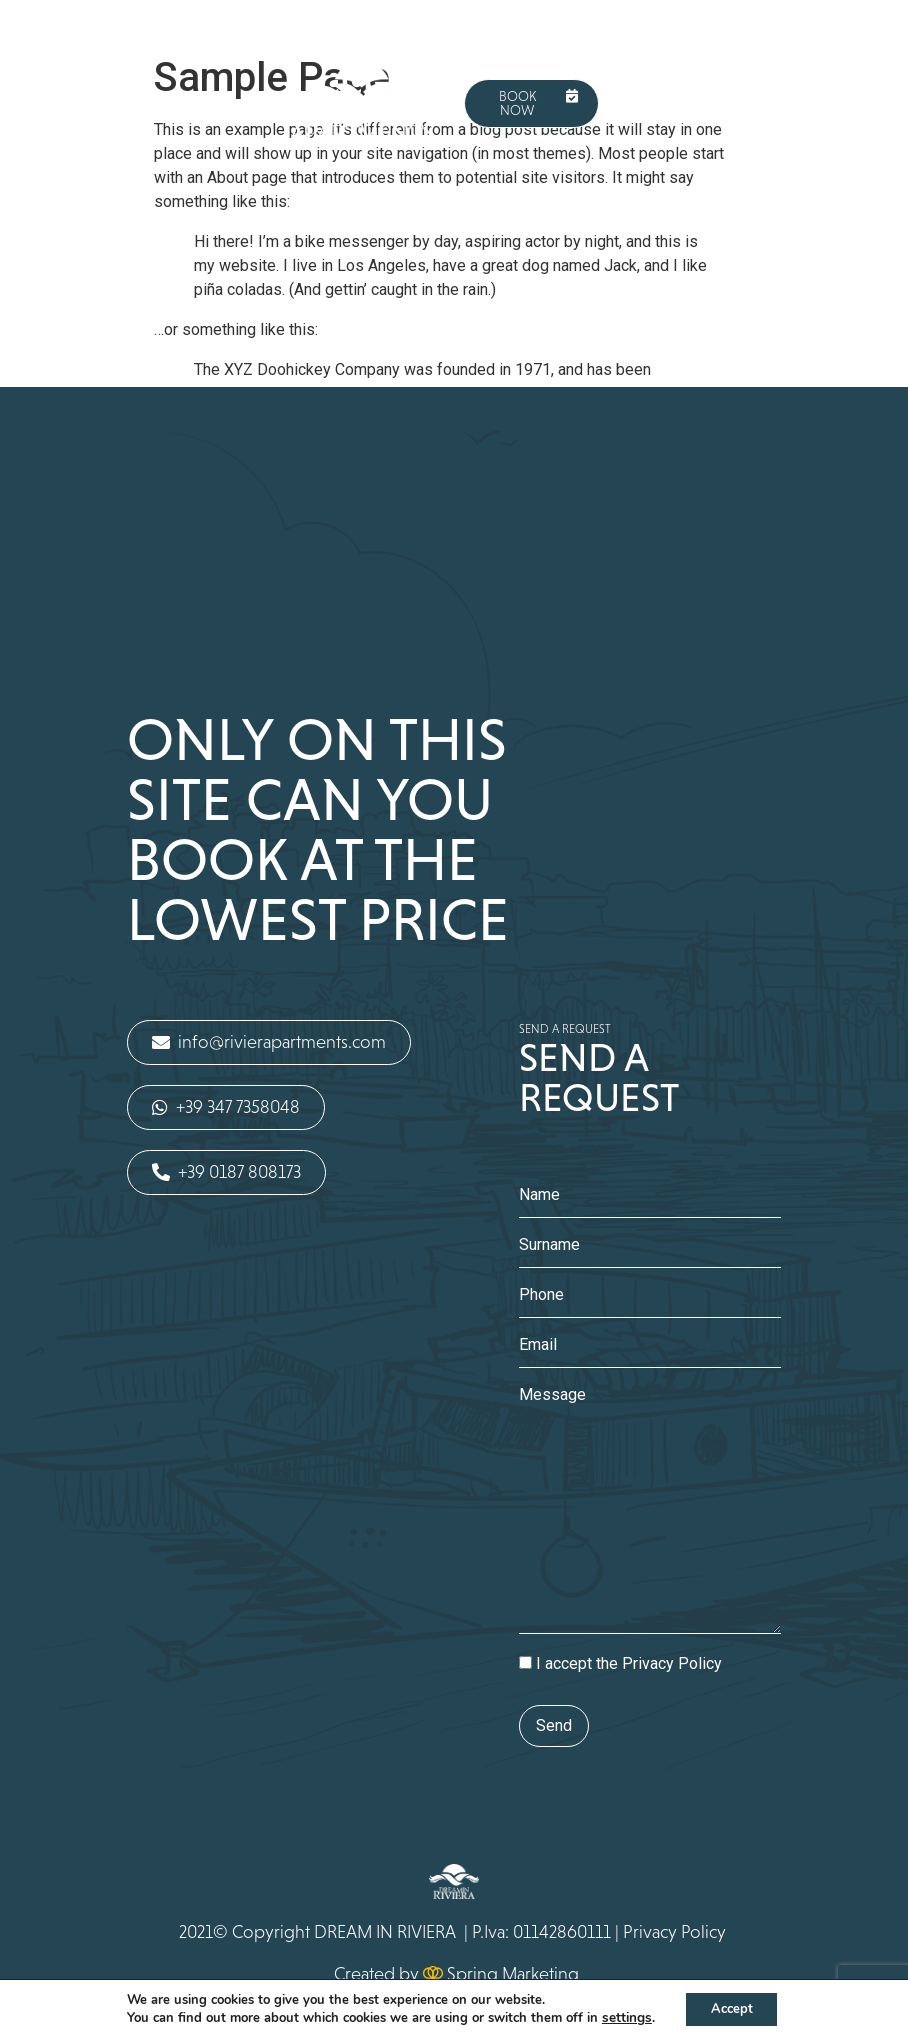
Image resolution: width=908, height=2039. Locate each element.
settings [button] (620, 2017)
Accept (731, 2007)
